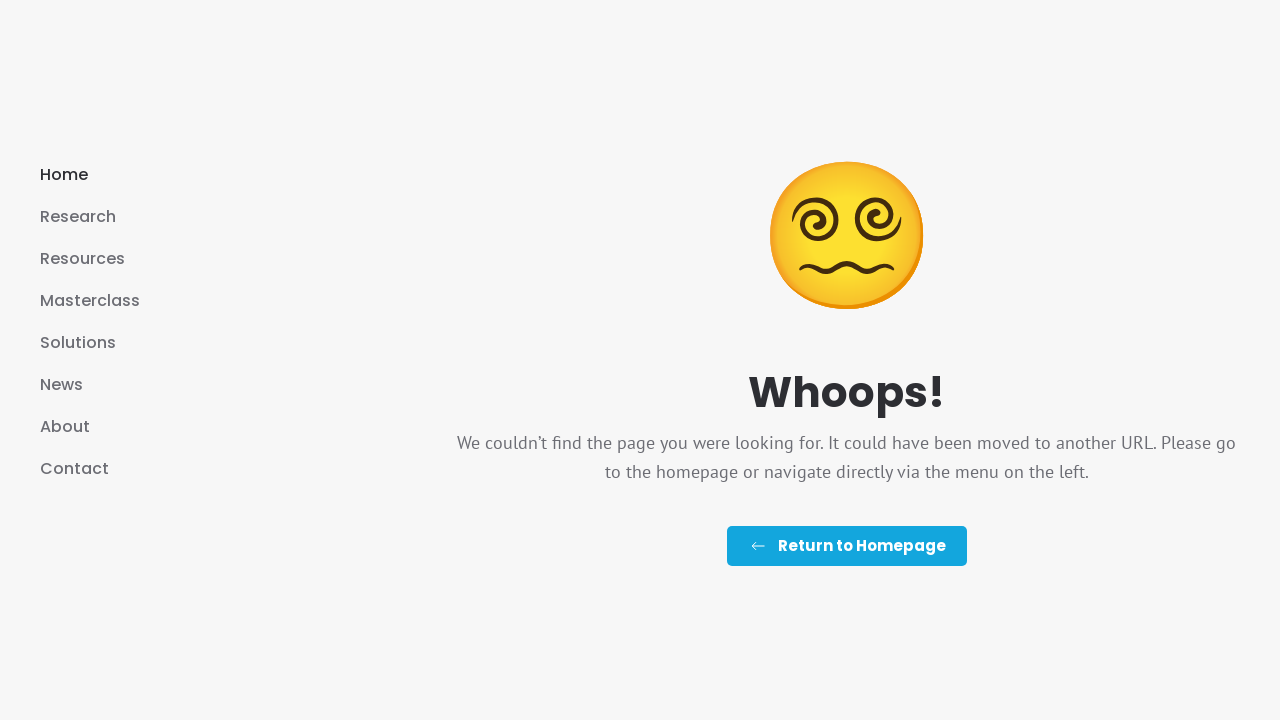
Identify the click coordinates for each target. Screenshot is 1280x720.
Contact (74, 468)
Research (78, 216)
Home (64, 174)
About (65, 426)
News (61, 384)
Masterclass (90, 300)
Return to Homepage (847, 545)
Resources (82, 258)
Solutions (78, 342)
